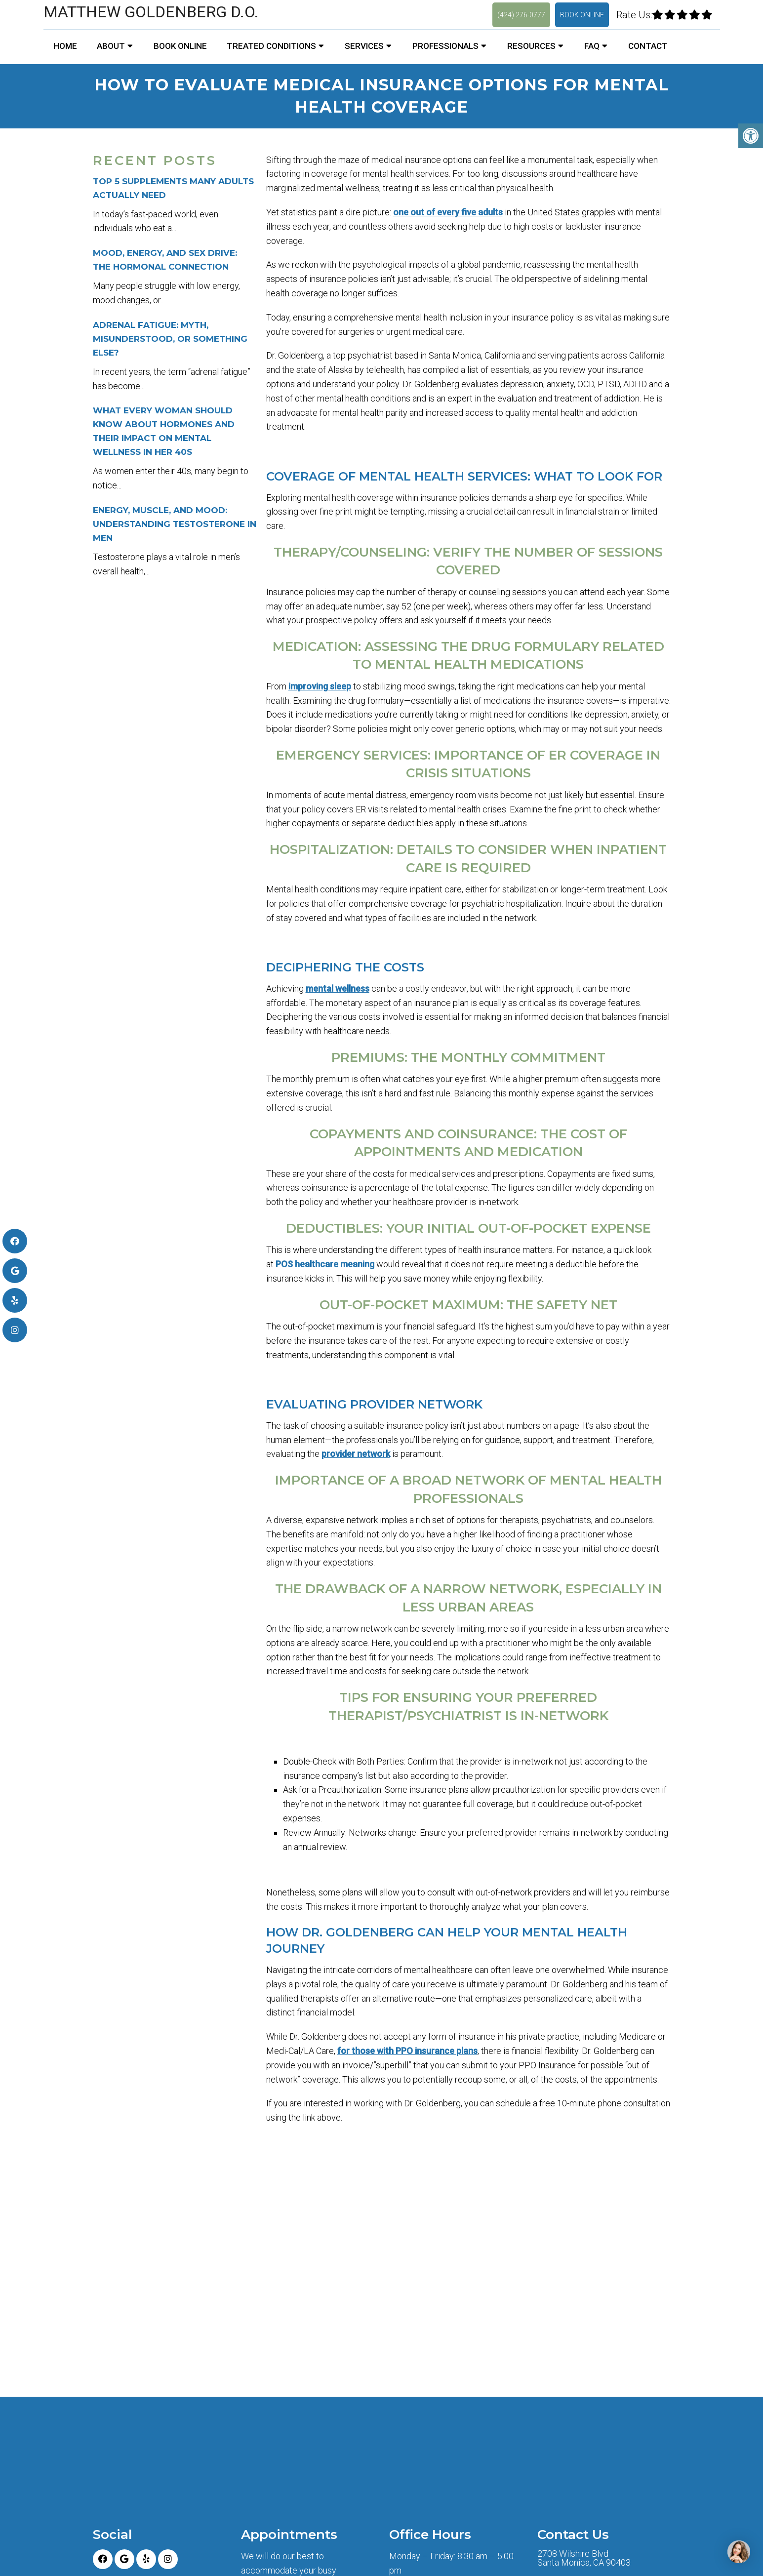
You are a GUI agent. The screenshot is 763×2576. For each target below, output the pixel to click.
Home (65, 46)
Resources (531, 46)
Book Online (582, 15)
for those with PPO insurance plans (407, 2051)
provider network (355, 1454)
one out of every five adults (448, 212)
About (111, 46)
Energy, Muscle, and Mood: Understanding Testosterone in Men (174, 524)
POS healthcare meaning (325, 1264)
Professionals (445, 46)
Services (364, 46)
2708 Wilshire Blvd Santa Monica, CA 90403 (584, 2558)
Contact (648, 46)
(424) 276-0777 (521, 15)
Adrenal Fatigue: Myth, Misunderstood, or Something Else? (170, 339)
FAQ (592, 46)
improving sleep (319, 686)
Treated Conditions (271, 46)
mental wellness (337, 988)
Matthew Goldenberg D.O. (151, 12)
